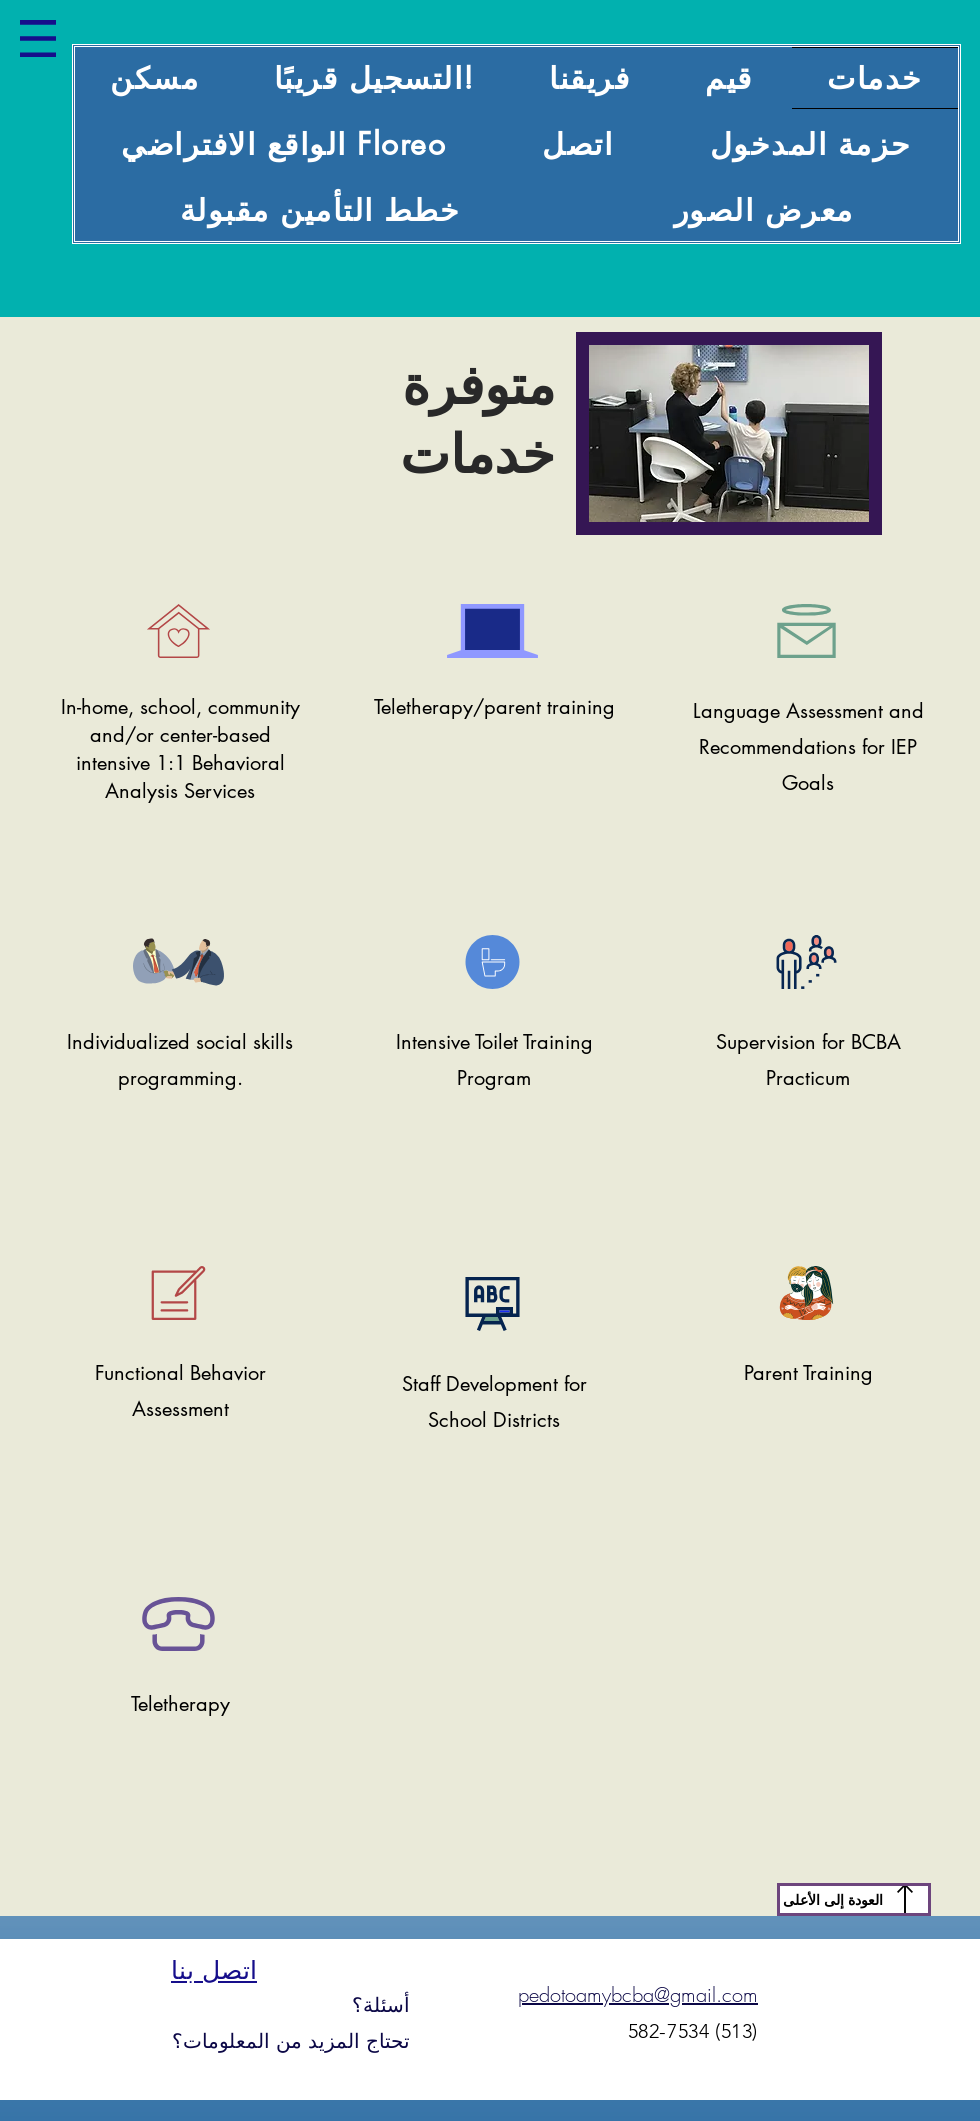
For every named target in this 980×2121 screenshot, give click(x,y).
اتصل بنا (214, 1970)
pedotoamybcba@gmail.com (638, 1994)
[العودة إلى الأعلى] (854, 1899)
